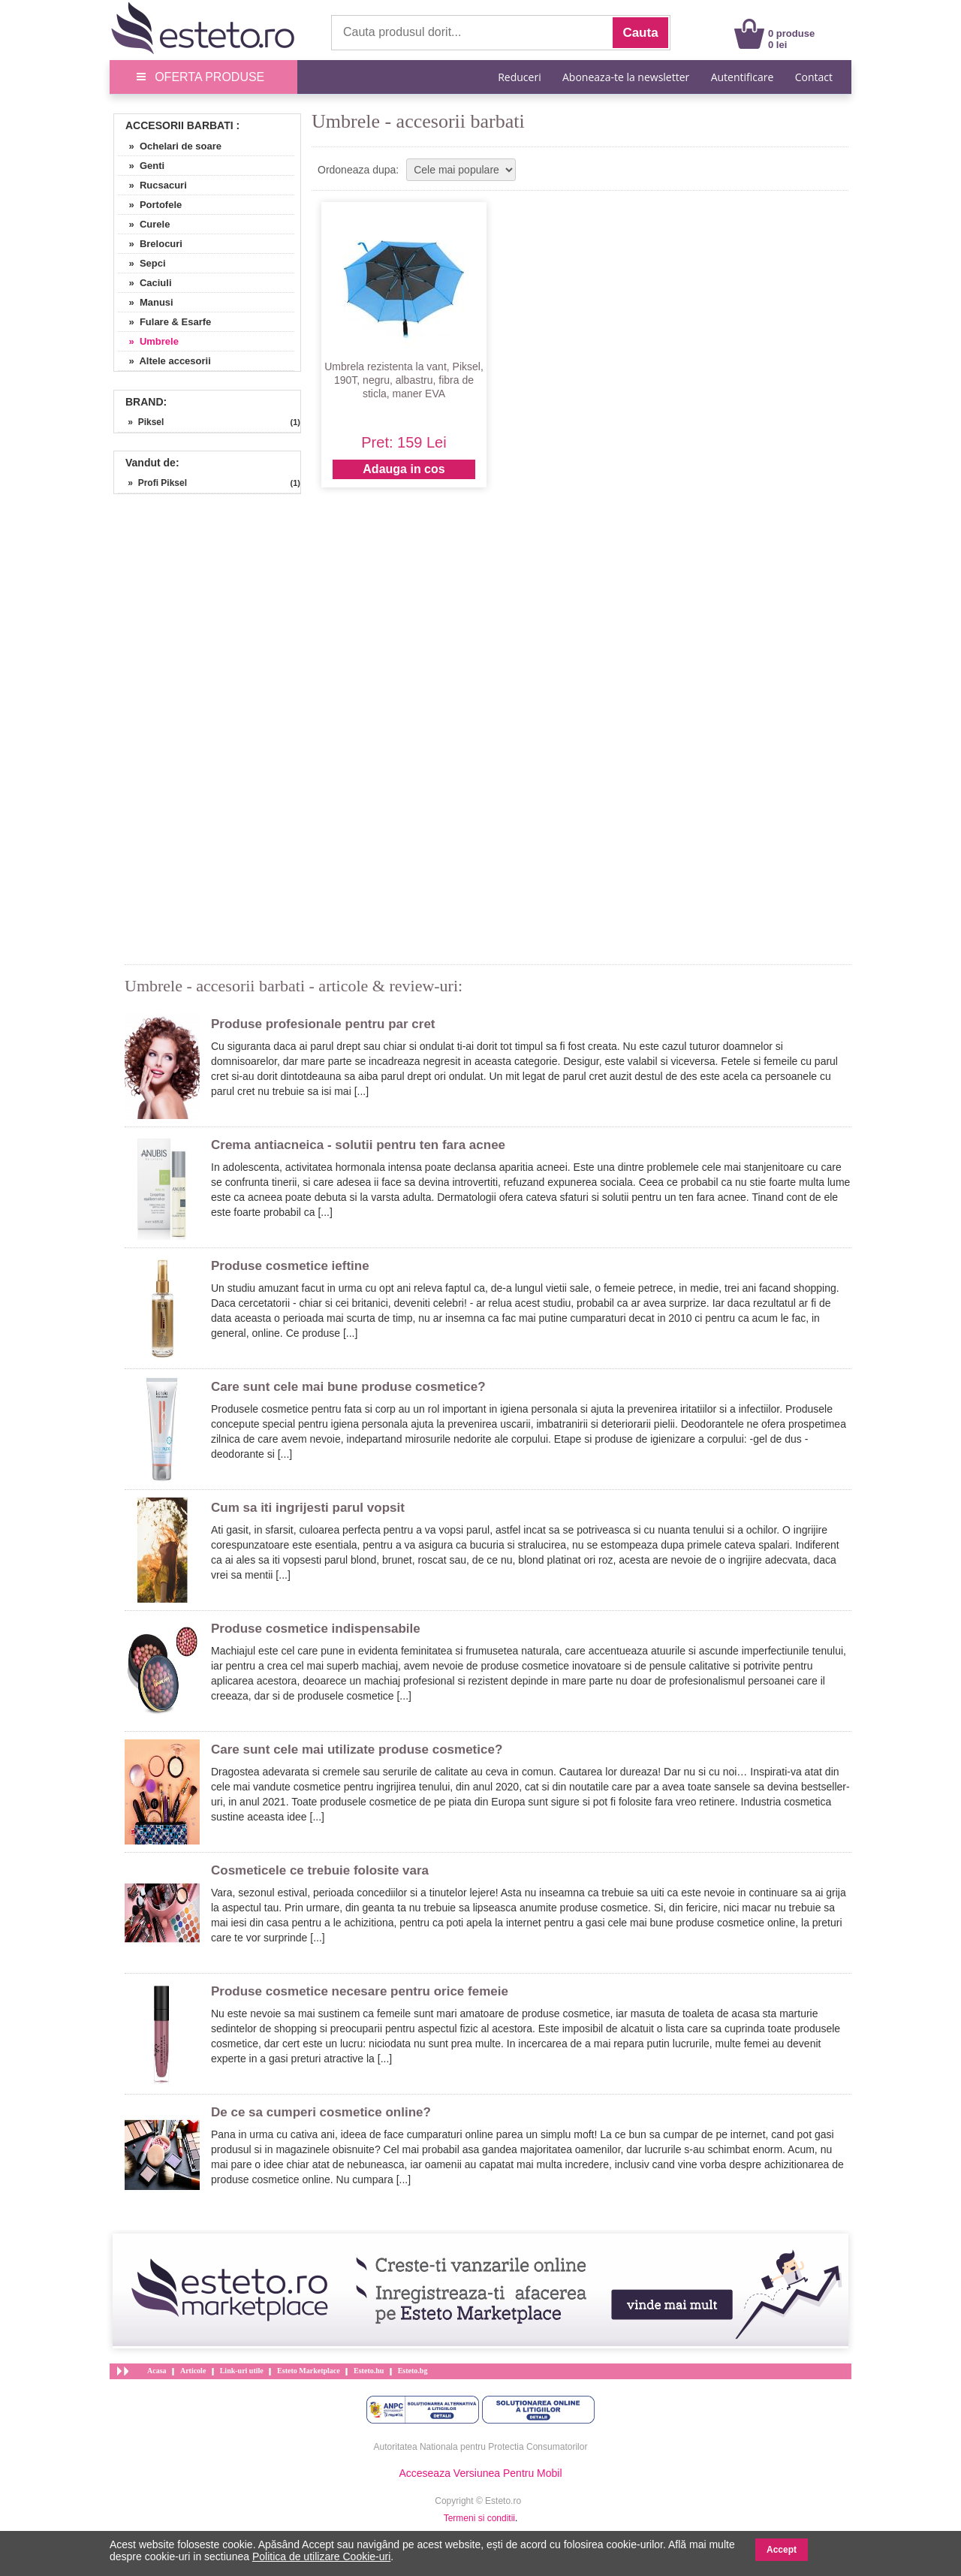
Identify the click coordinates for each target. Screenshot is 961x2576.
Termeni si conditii (479, 2518)
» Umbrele (148, 341)
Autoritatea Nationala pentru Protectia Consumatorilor (481, 2447)
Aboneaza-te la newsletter (625, 77)
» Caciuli (145, 282)
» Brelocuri (150, 243)
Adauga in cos (403, 469)
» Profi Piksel (152, 483)
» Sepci (142, 263)
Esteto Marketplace (308, 2370)
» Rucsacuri (152, 185)
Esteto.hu (369, 2370)
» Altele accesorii (164, 360)
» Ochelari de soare (169, 146)
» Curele (144, 224)
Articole (193, 2370)
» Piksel (141, 422)
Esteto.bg (413, 2370)
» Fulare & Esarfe (164, 321)
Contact (814, 77)
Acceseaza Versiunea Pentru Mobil (480, 2473)
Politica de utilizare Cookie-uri (321, 2556)
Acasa (157, 2370)
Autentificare (742, 77)
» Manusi (145, 302)
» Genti (141, 165)
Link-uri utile (242, 2370)
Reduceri (519, 77)
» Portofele (150, 204)
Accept (782, 2549)
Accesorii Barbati (179, 125)
